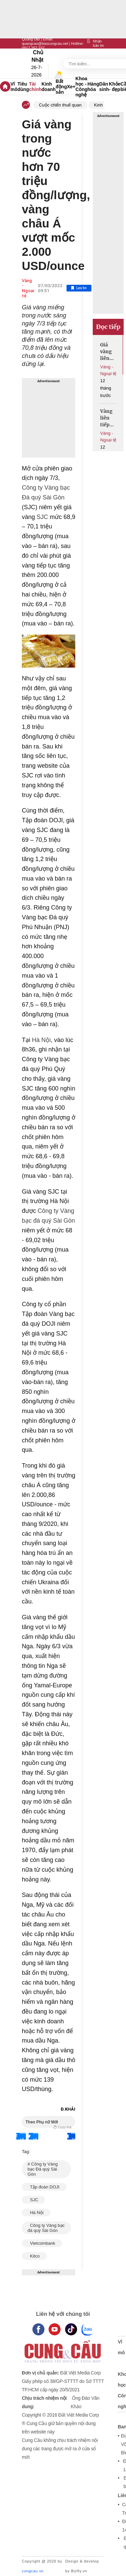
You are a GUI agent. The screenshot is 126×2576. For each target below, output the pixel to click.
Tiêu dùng (23, 86)
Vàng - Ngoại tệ (28, 288)
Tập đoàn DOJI (44, 2186)
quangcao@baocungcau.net (45, 43)
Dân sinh (104, 86)
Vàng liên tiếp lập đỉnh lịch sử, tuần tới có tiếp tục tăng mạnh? (108, 418)
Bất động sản (61, 87)
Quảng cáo (31, 39)
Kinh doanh (49, 86)
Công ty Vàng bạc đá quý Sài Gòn (46, 2228)
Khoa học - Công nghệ (82, 86)
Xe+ (71, 86)
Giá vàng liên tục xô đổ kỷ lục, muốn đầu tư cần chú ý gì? (107, 352)
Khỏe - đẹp (114, 86)
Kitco (34, 2256)
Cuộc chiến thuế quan (60, 105)
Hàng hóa (93, 86)
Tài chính (35, 86)
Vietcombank (42, 2243)
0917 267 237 (33, 48)
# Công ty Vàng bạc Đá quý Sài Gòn (43, 2169)
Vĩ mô (13, 86)
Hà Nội (40, 1040)
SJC (41, 517)
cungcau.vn (33, 2571)
